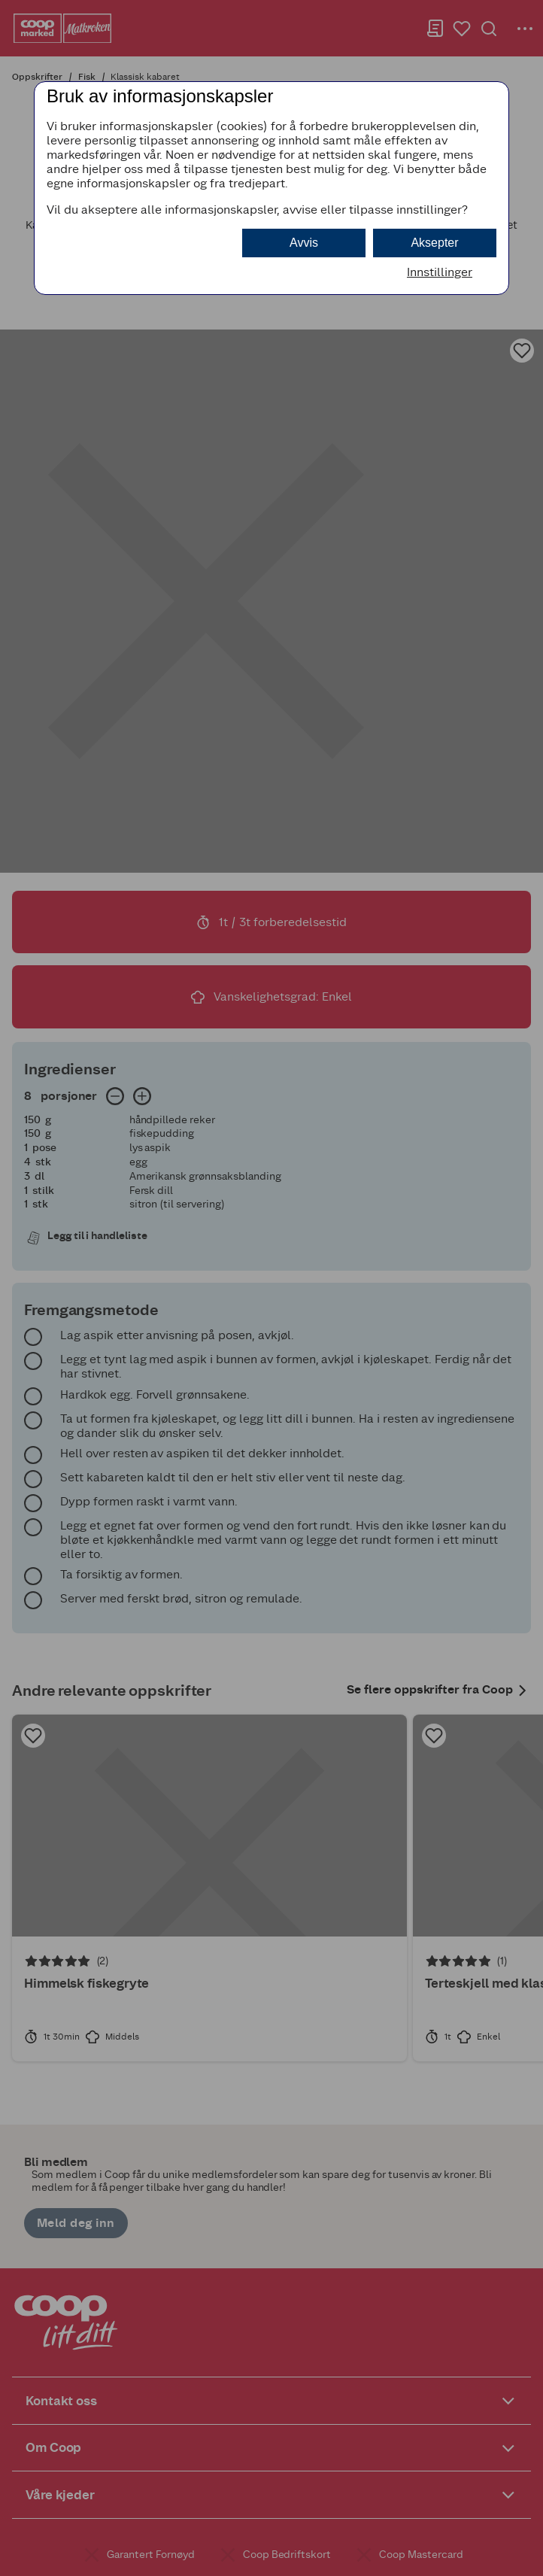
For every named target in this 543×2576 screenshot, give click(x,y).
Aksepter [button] (434, 242)
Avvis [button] (304, 242)
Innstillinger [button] (439, 272)
